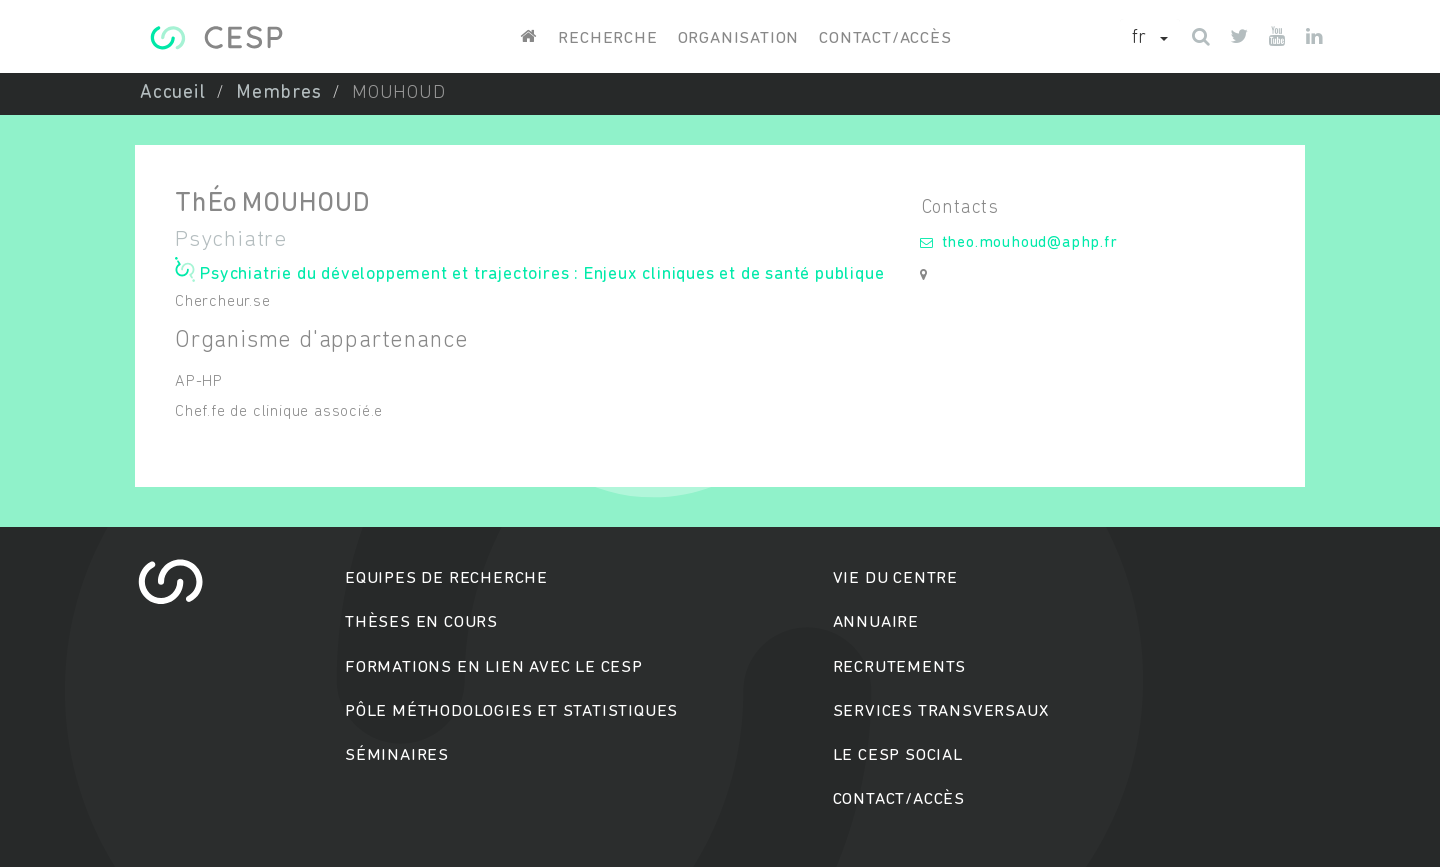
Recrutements (900, 667)
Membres (279, 93)
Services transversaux (941, 711)
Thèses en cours (421, 622)
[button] (1150, 39)
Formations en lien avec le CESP (494, 667)
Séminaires (397, 755)
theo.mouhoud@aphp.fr (1030, 243)
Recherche (607, 38)
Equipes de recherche (446, 578)
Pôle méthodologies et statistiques (511, 711)
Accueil (173, 93)
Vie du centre (895, 578)
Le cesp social (898, 755)
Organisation (739, 38)
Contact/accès (885, 38)
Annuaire (876, 622)
